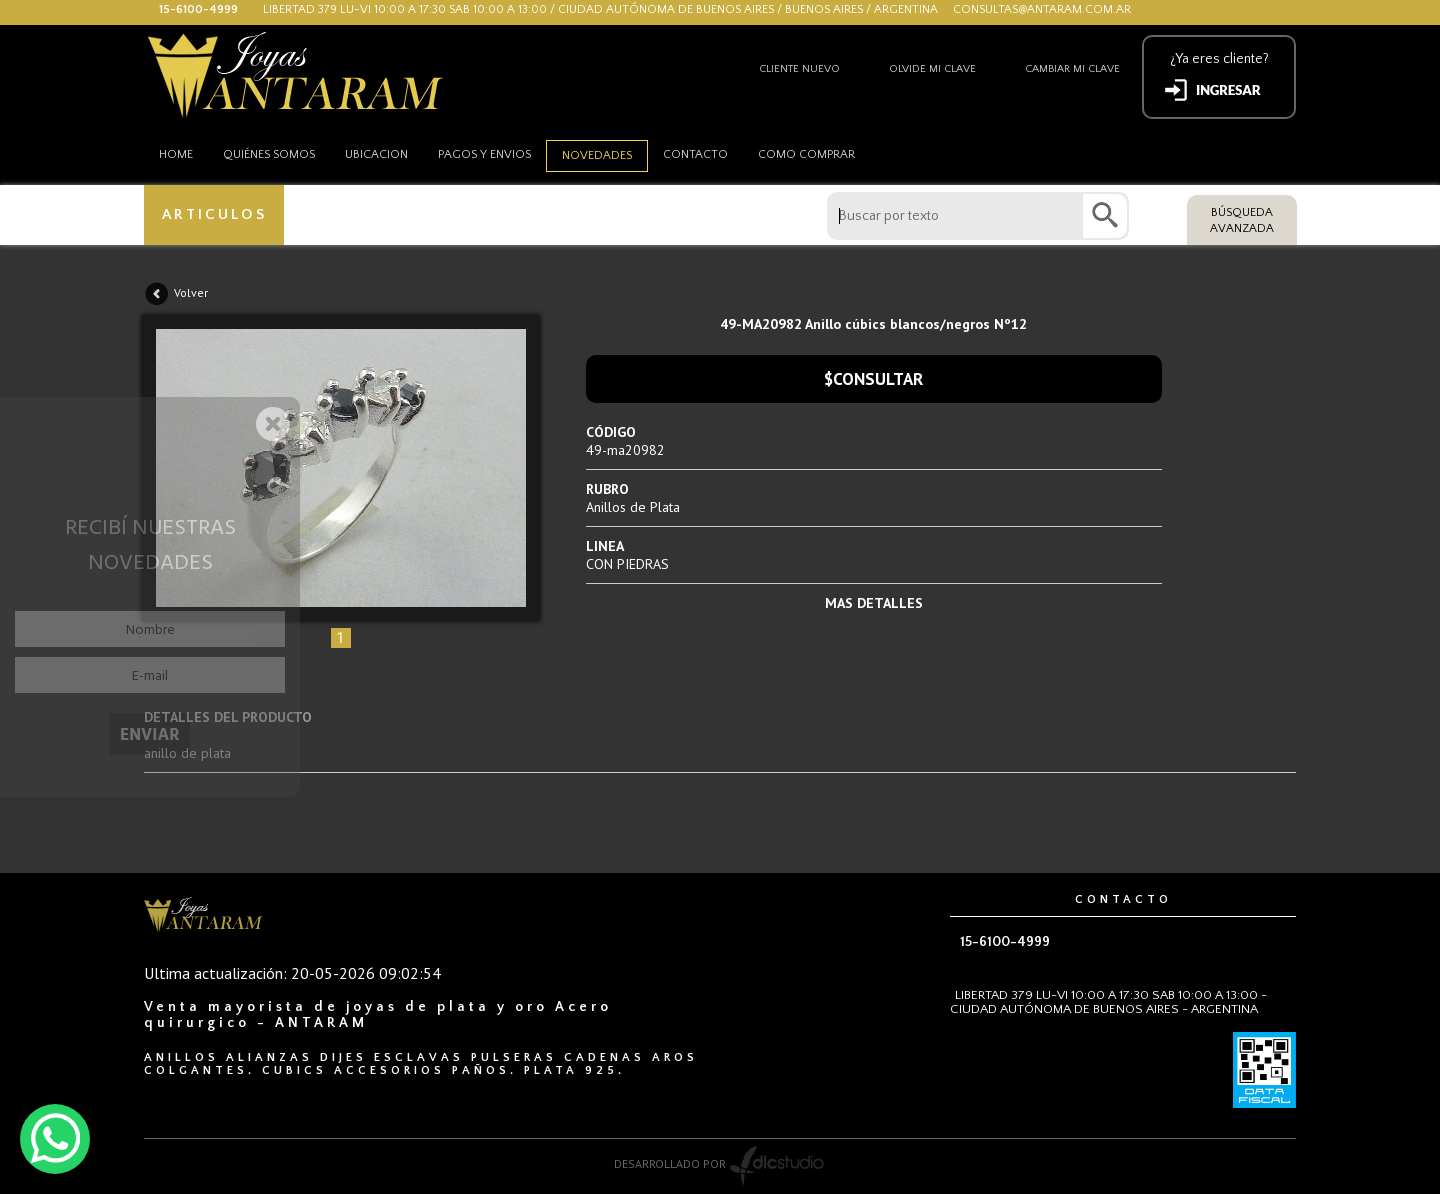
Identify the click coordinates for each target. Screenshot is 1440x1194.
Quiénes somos (269, 154)
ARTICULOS (214, 214)
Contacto (695, 154)
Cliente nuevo (799, 69)
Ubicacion (376, 154)
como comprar (806, 154)
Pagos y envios (484, 154)
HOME (176, 154)
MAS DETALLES (874, 603)
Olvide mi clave (932, 69)
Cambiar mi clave (1072, 69)
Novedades (597, 155)
